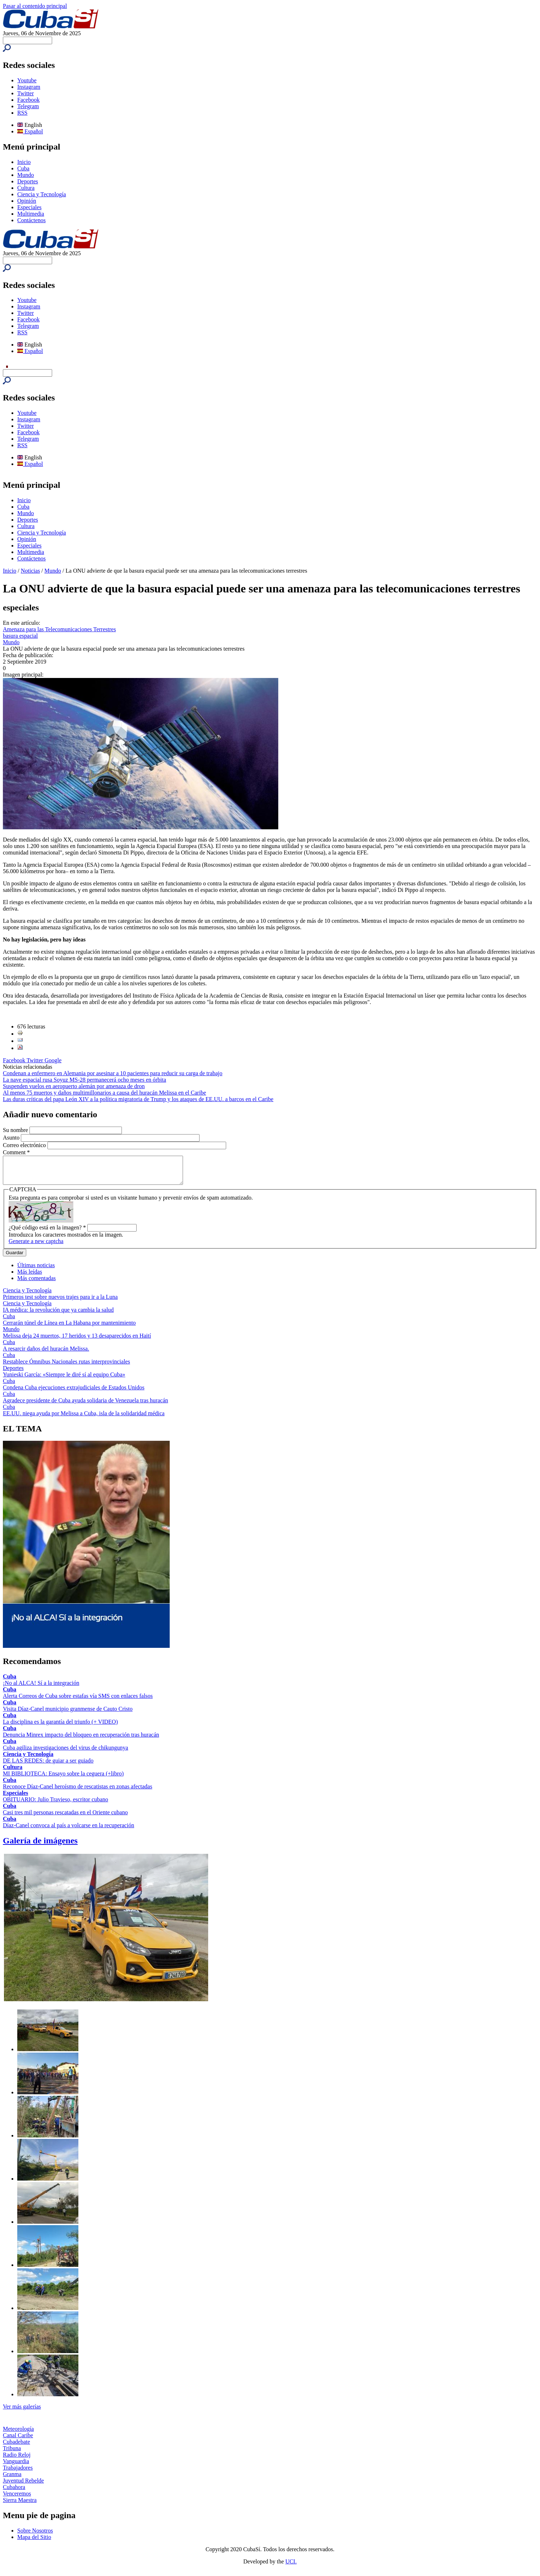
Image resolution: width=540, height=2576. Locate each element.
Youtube (27, 80)
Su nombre (16, 1130)
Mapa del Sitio (34, 2542)
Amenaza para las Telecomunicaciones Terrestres (59, 629)
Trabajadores (18, 2473)
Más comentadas (36, 1283)
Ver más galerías (22, 2412)
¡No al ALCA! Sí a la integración (41, 1688)
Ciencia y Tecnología (41, 194)
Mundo (25, 175)
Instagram (28, 87)
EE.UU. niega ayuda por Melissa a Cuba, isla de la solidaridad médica (84, 1419)
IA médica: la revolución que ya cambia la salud (58, 1315)
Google (53, 1060)
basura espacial (20, 636)
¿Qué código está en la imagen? (47, 1233)
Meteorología (18, 2434)
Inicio (24, 162)
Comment (16, 1152)
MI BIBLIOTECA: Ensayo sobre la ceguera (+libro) (63, 1779)
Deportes (27, 181)
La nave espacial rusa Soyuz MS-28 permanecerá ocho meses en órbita (84, 1080)
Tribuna (12, 2454)
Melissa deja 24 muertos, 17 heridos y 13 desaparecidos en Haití (77, 1341)
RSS (22, 113)
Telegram (28, 106)
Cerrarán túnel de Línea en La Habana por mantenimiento (69, 1328)
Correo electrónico (25, 1145)
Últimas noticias (36, 1271)
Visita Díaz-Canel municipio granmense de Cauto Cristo (68, 1714)
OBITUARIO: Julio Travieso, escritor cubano (55, 1805)
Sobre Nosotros (35, 2536)
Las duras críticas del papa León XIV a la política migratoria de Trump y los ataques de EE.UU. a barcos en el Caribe (138, 1099)
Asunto (12, 1138)
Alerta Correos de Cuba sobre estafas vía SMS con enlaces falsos (78, 1701)
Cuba (23, 168)
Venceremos (17, 2499)
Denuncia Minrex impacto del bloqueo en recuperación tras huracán (81, 1740)
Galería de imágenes (40, 1846)
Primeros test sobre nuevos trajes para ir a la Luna (60, 1302)
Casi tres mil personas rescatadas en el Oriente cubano (65, 1818)
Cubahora (14, 2492)
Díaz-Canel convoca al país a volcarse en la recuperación (68, 1831)
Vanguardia (16, 2466)
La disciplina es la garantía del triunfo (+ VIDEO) (60, 1727)
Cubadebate (16, 2447)
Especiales (29, 207)
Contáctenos (31, 220)
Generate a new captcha (36, 1246)
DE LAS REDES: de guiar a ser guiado (48, 1766)
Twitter (25, 93)
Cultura (26, 188)
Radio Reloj (17, 2460)
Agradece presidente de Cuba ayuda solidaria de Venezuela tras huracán (85, 1406)
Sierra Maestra (20, 2505)
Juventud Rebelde (23, 2486)
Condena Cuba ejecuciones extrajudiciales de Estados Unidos (74, 1393)
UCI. (291, 2567)
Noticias (30, 571)
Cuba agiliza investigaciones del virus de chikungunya (65, 1753)
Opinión (26, 201)
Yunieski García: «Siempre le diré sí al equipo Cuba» (64, 1380)
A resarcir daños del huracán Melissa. (46, 1354)
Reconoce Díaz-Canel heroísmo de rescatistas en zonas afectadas (77, 1792)
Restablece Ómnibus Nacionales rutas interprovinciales (66, 1367)
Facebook (28, 100)
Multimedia (30, 214)
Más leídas (29, 1277)
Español (30, 131)
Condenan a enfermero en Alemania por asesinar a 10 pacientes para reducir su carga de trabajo (113, 1073)
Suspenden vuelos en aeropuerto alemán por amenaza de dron (74, 1086)
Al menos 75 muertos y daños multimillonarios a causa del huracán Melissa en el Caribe (104, 1093)
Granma (12, 2479)
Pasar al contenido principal (35, 6)
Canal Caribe (18, 2441)
